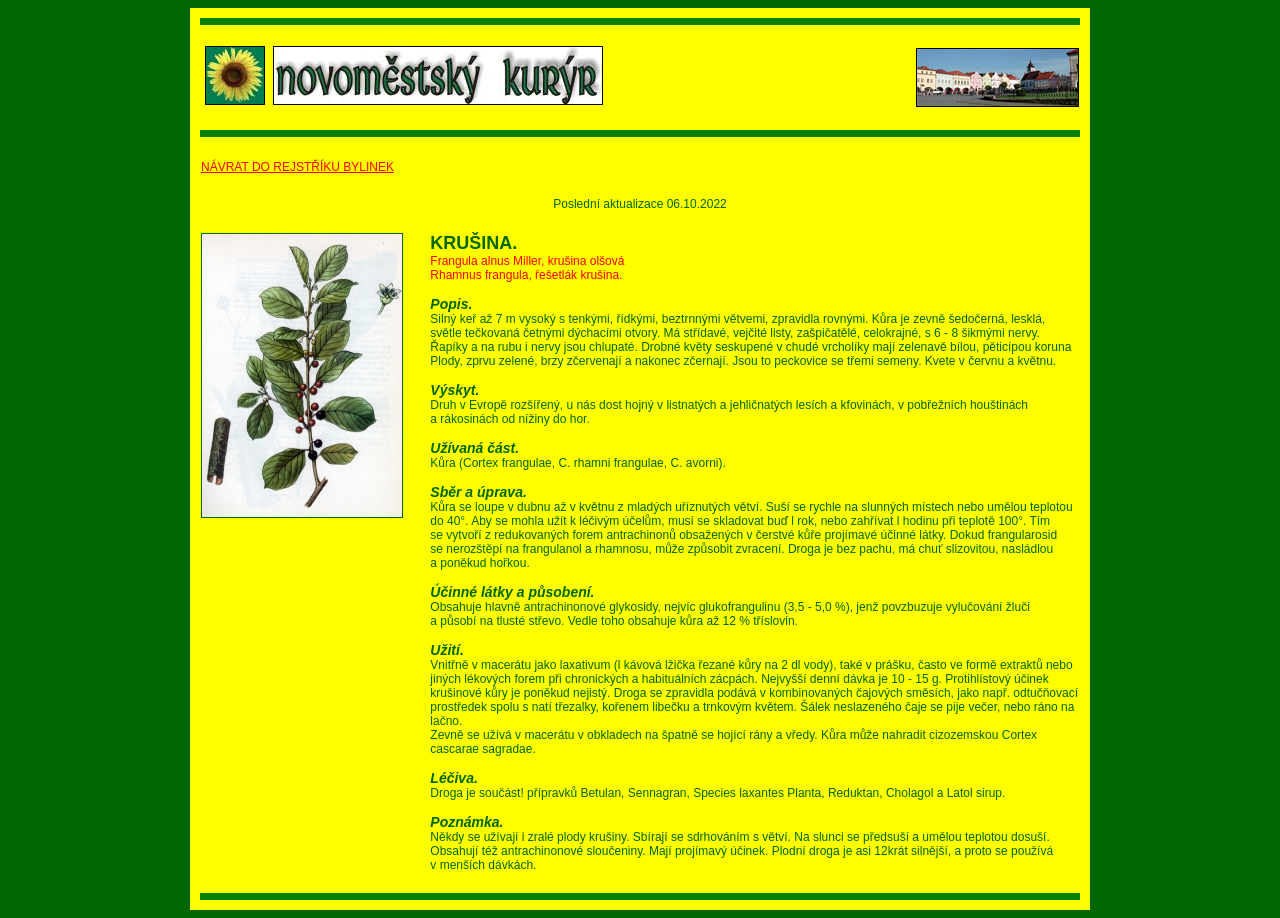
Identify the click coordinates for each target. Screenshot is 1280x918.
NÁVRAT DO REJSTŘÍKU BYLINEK (297, 167)
